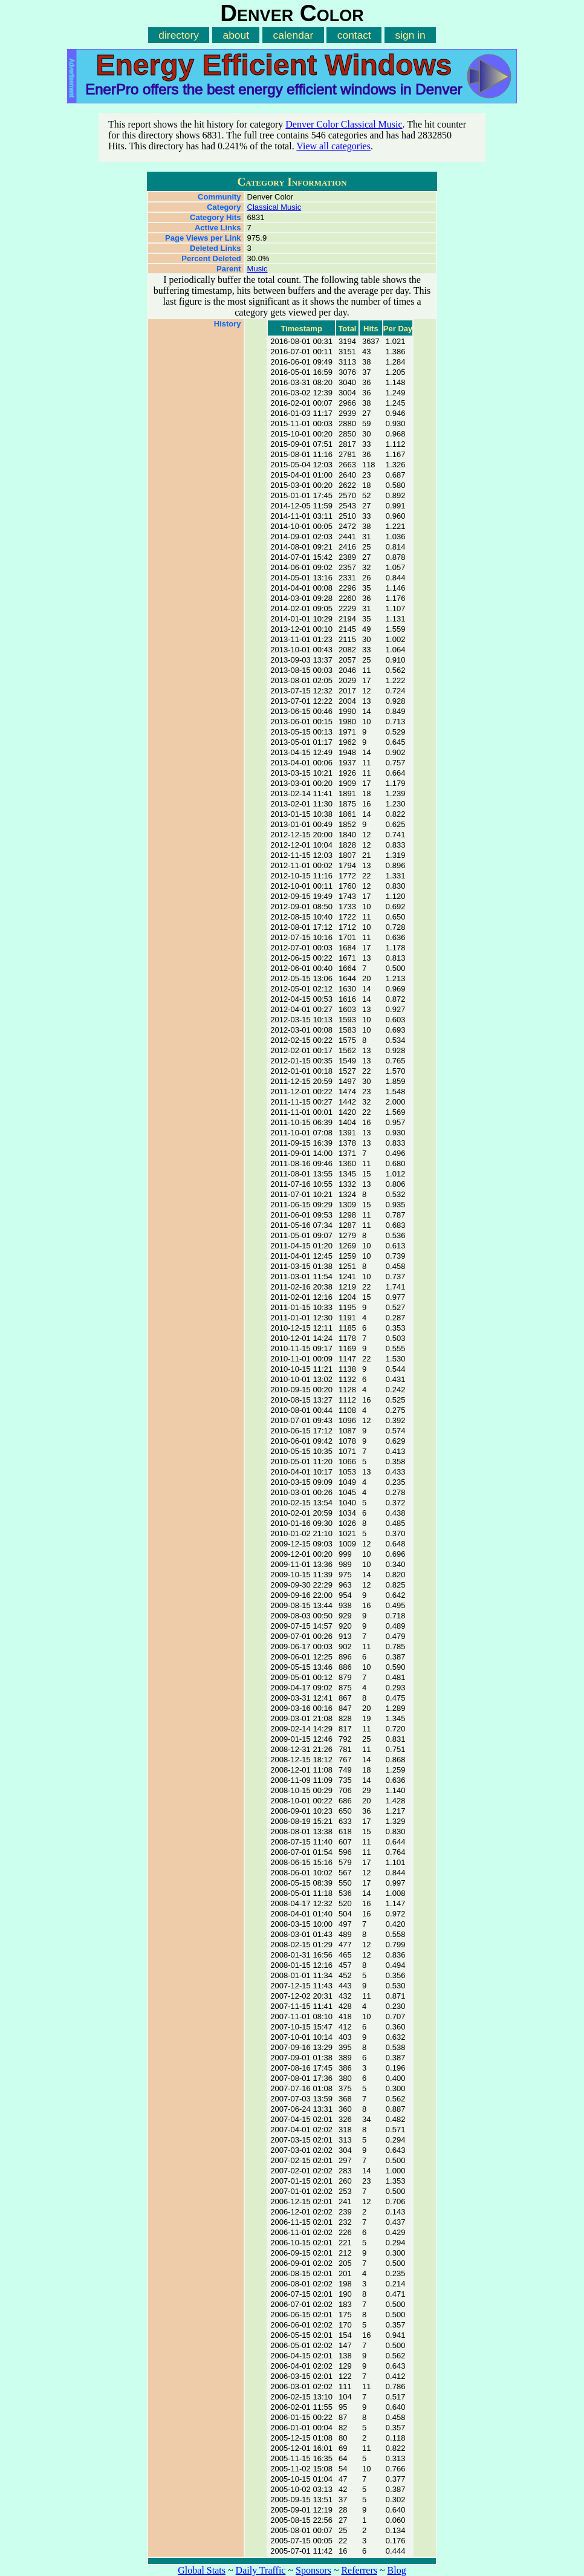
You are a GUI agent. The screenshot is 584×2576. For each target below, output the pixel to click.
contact (354, 35)
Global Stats (201, 2570)
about (236, 35)
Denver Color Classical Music (343, 124)
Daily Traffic (261, 2570)
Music (257, 268)
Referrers (359, 2570)
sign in (410, 35)
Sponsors (313, 2570)
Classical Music (274, 207)
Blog (397, 2570)
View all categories (333, 146)
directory (178, 35)
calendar (293, 35)
